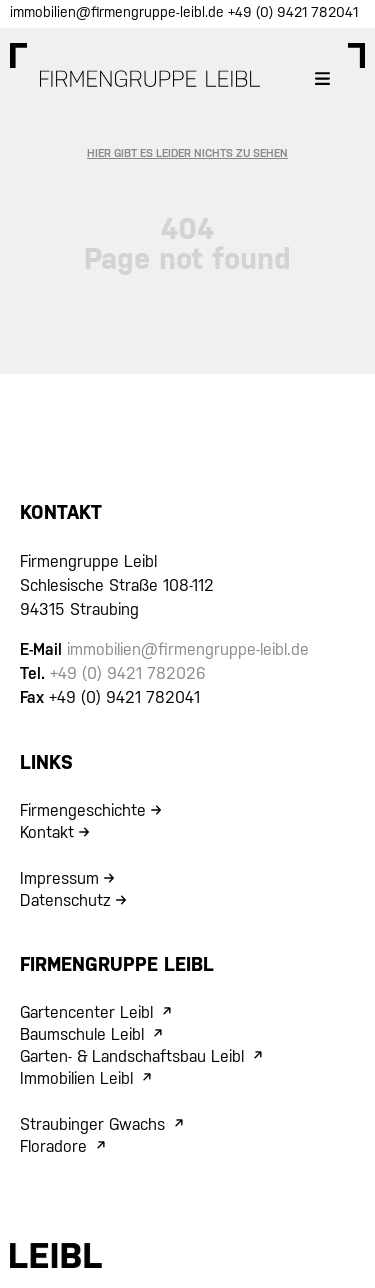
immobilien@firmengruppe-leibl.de (119, 12)
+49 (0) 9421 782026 (128, 673)
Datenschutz (65, 900)
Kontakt (47, 832)
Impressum (59, 878)
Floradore (53, 1146)
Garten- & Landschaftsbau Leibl (132, 1056)
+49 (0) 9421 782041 (293, 12)
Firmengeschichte (83, 810)
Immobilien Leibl (76, 1078)
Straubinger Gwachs (92, 1124)
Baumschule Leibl (82, 1034)
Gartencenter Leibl (86, 1012)
